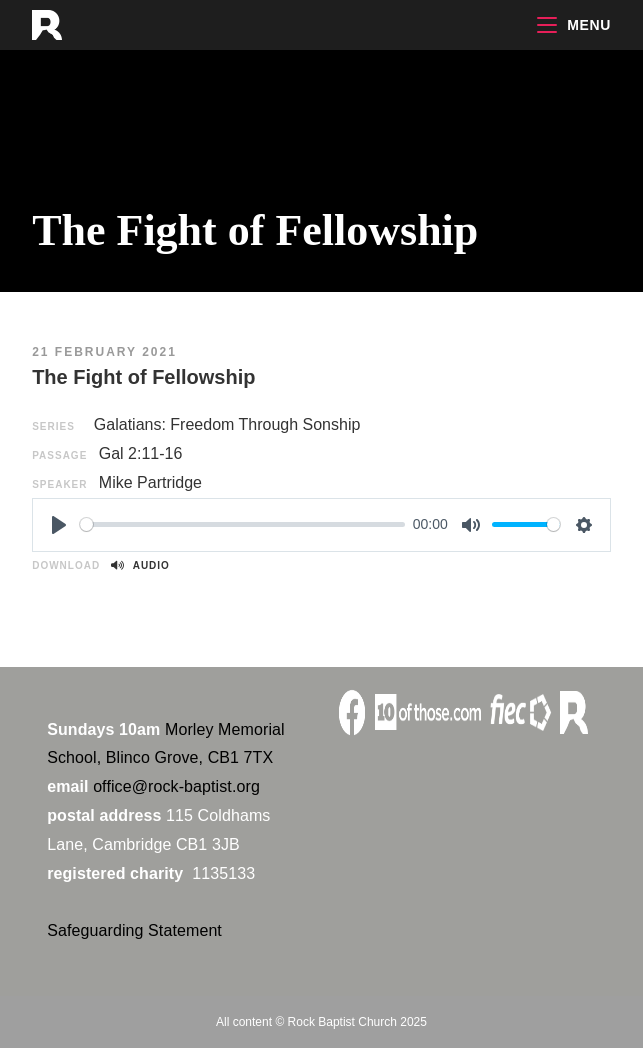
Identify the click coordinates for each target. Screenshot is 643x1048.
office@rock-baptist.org (176, 786)
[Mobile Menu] (574, 25)
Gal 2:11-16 (141, 453)
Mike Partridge (150, 482)
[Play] (59, 525)
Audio (140, 565)
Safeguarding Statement (134, 930)
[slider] (242, 524)
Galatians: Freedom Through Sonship (227, 424)
